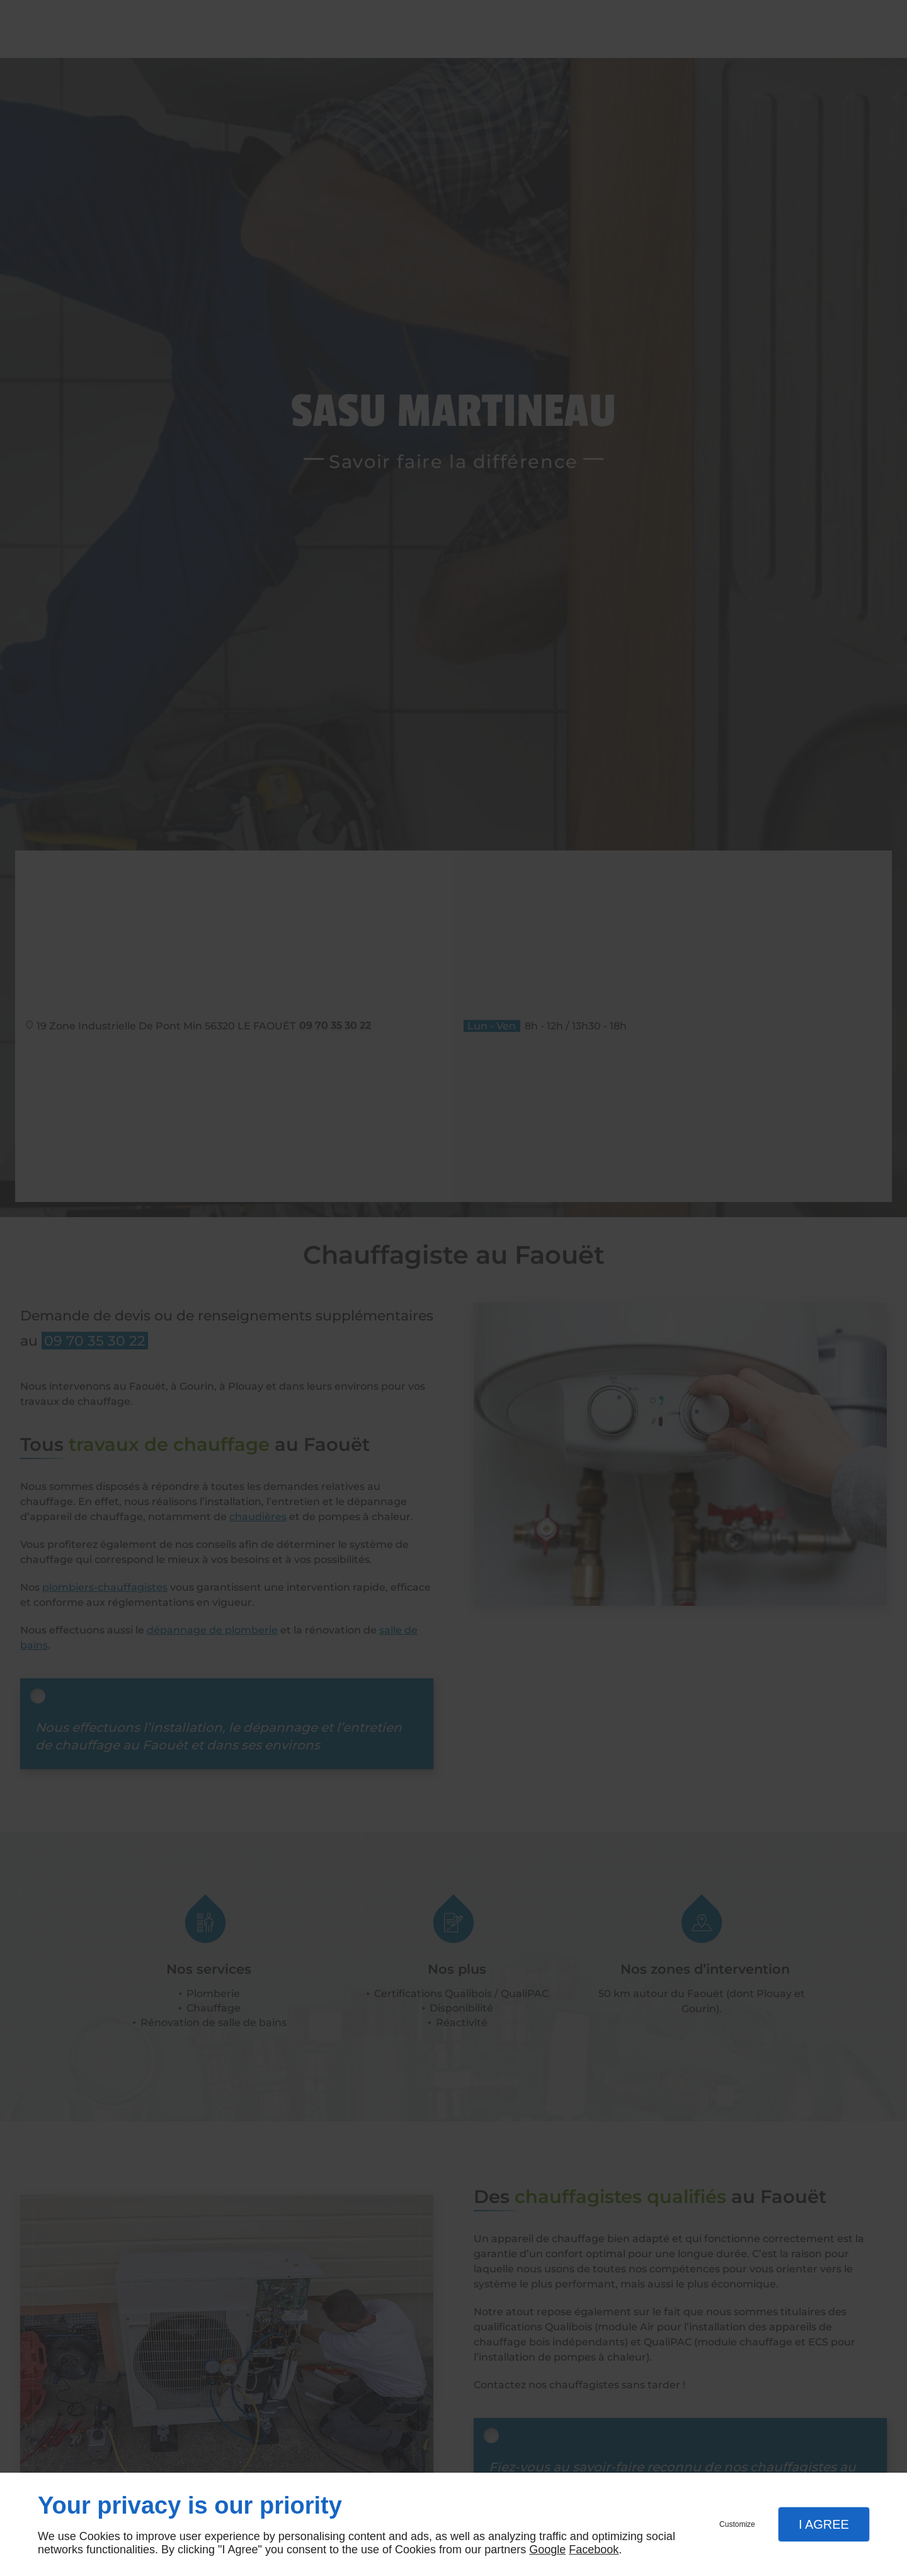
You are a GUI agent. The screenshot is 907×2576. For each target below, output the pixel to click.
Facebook (594, 2549)
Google (547, 2549)
